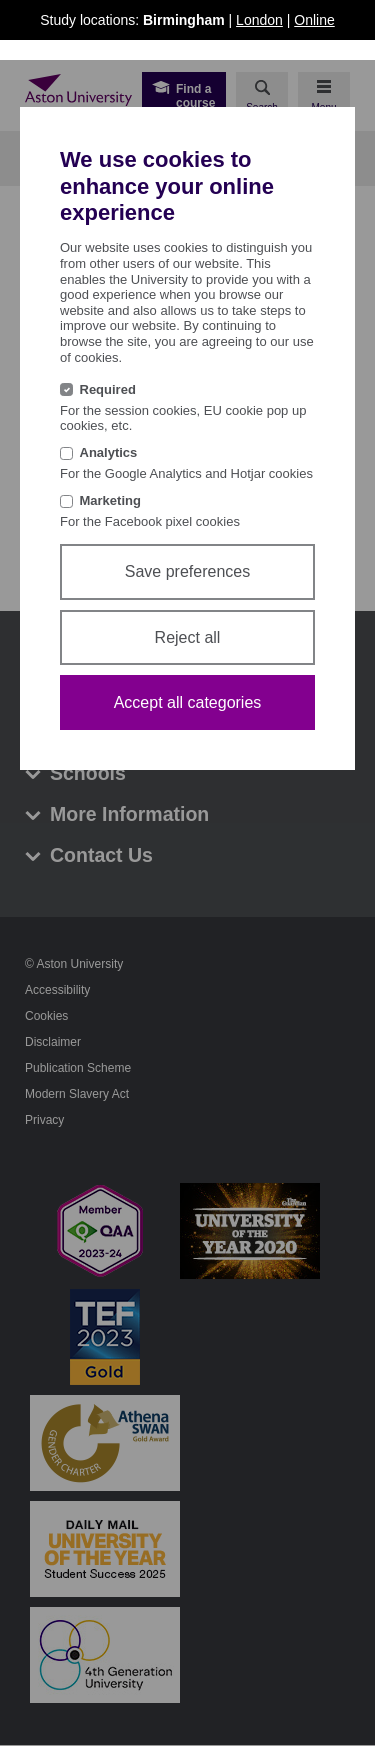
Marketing (110, 500)
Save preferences (187, 571)
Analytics (109, 452)
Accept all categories (188, 702)
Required (108, 389)
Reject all (188, 637)
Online (314, 20)
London (259, 20)
